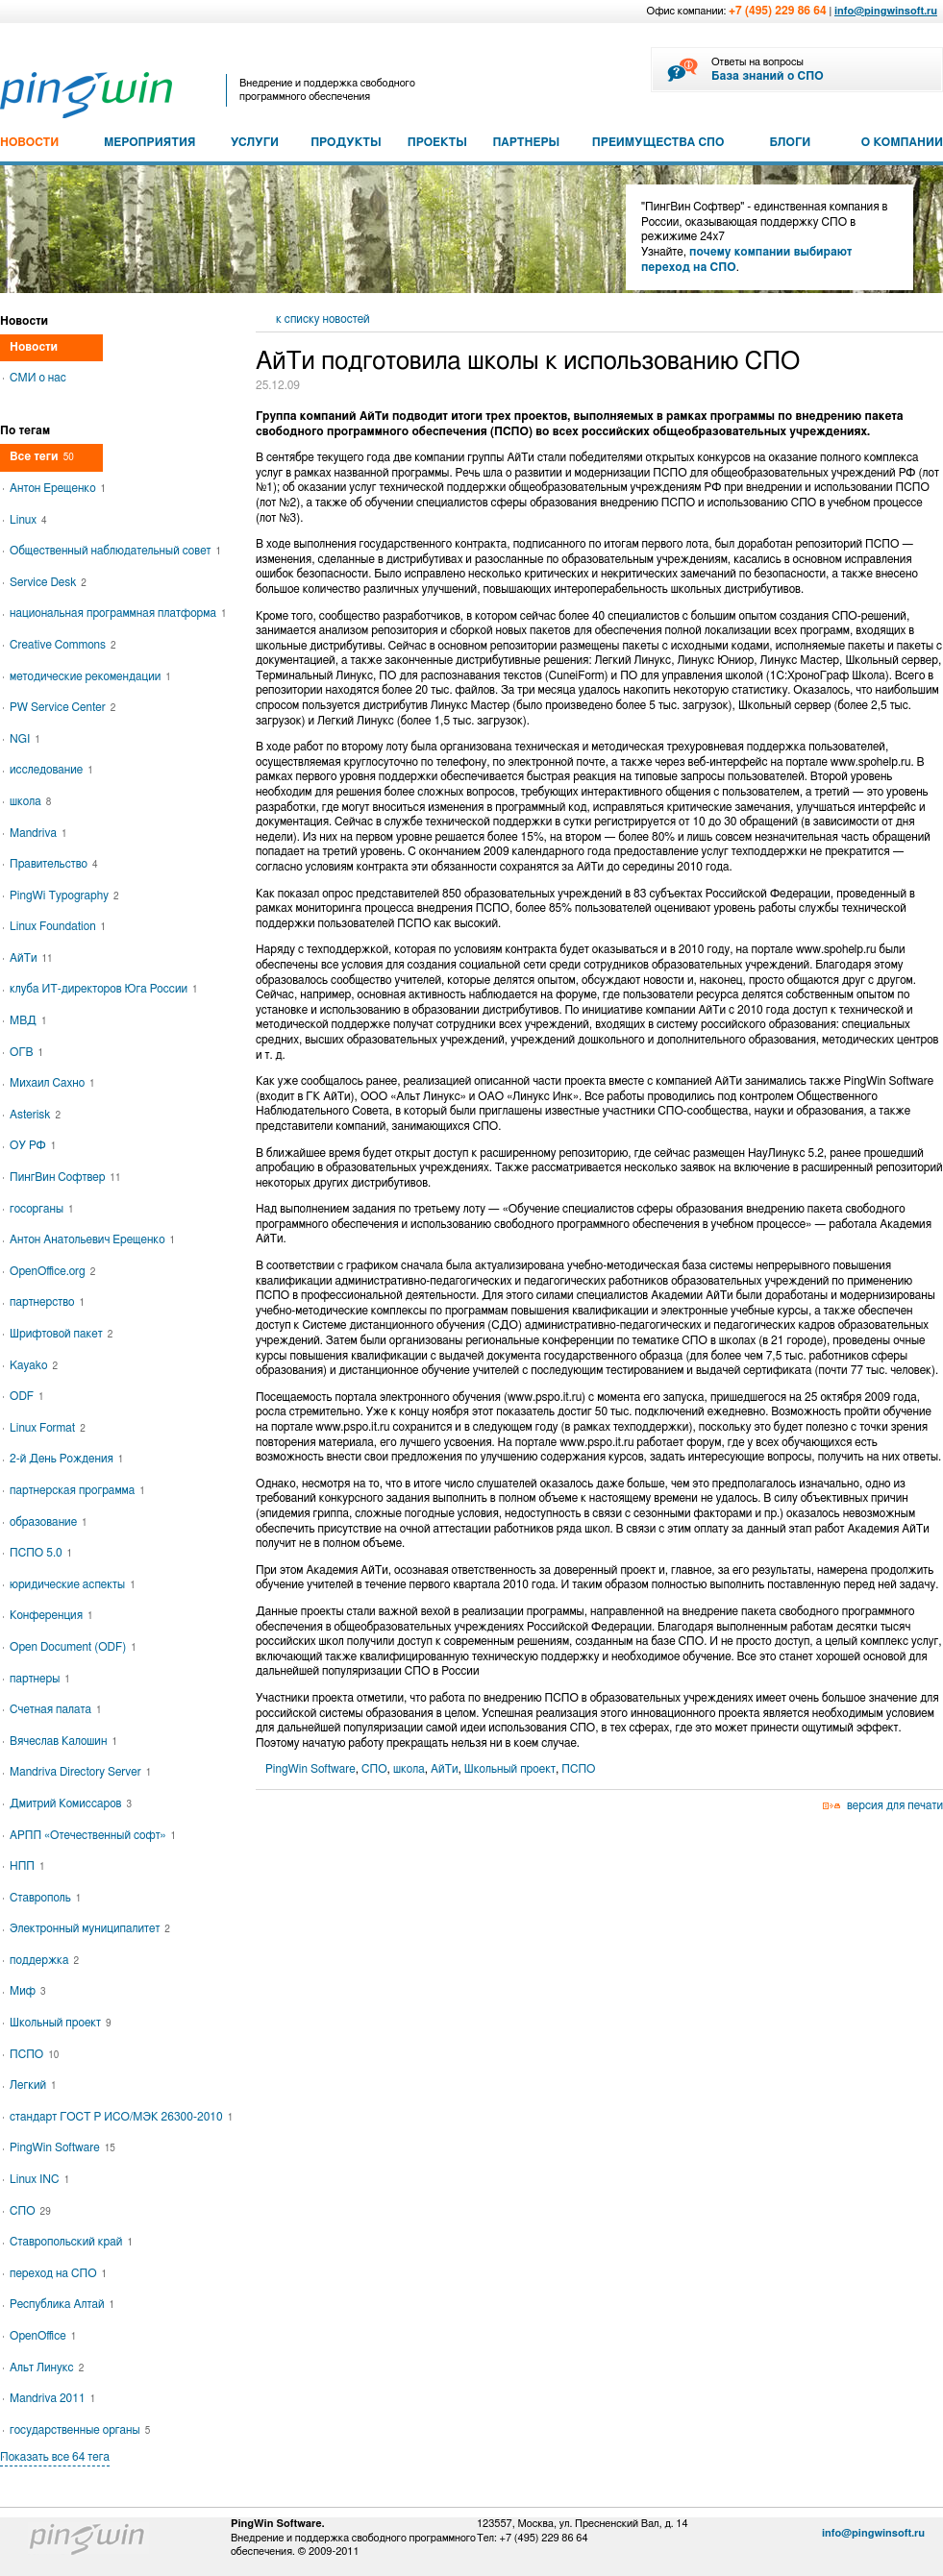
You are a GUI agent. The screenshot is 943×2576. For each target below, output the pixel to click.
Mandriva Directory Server (80, 1772)
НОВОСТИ (29, 142)
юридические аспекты (73, 1584)
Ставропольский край (71, 2241)
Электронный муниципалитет (90, 1928)
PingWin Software (310, 1769)
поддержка (44, 1960)
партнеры (40, 1678)
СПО (374, 1769)
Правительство (53, 864)
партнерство (47, 1302)
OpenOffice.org (52, 1271)
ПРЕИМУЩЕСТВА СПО (658, 142)
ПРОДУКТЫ (346, 142)
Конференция (51, 1615)
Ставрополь (45, 1897)
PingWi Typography (64, 895)
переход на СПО (58, 2273)
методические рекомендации (90, 676)
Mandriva (38, 833)
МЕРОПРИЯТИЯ (149, 142)
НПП (27, 1866)
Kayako (34, 1365)
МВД (28, 1020)
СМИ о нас (38, 377)
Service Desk (48, 582)
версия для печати (895, 1805)
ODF (27, 1396)
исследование (51, 769)
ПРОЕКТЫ (437, 142)
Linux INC (39, 2179)
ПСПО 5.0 (41, 1552)
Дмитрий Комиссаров (71, 1803)
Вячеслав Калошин (63, 1741)
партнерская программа (77, 1490)
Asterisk (35, 1114)
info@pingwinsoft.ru (885, 11)
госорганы (42, 1208)
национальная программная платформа (118, 613)
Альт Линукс (47, 2367)
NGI (25, 739)
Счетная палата (56, 1709)
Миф (27, 1991)
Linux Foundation (58, 926)
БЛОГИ (790, 142)
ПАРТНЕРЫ (525, 142)
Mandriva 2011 (52, 2398)
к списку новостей (323, 319)
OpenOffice (43, 2336)
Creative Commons (63, 644)
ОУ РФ (33, 1145)
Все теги (42, 456)
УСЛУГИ (255, 142)
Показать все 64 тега (55, 2457)
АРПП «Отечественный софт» (93, 1835)
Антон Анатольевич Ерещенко (92, 1239)
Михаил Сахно (52, 1083)
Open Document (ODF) (73, 1647)
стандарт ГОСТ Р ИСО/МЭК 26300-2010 (121, 2116)
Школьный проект (510, 1769)
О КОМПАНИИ (902, 142)
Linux (28, 520)
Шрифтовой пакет (61, 1333)
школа (409, 1769)
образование (48, 1522)
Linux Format (48, 1428)
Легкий (33, 2085)
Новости (34, 347)
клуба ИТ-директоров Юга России (104, 988)
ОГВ (26, 1052)
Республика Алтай (62, 2304)
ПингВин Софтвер (65, 1177)
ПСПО (578, 1769)
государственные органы (80, 2430)
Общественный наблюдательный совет (115, 550)
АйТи (444, 1769)
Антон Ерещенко (58, 488)
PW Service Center (62, 707)
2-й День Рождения (66, 1458)
